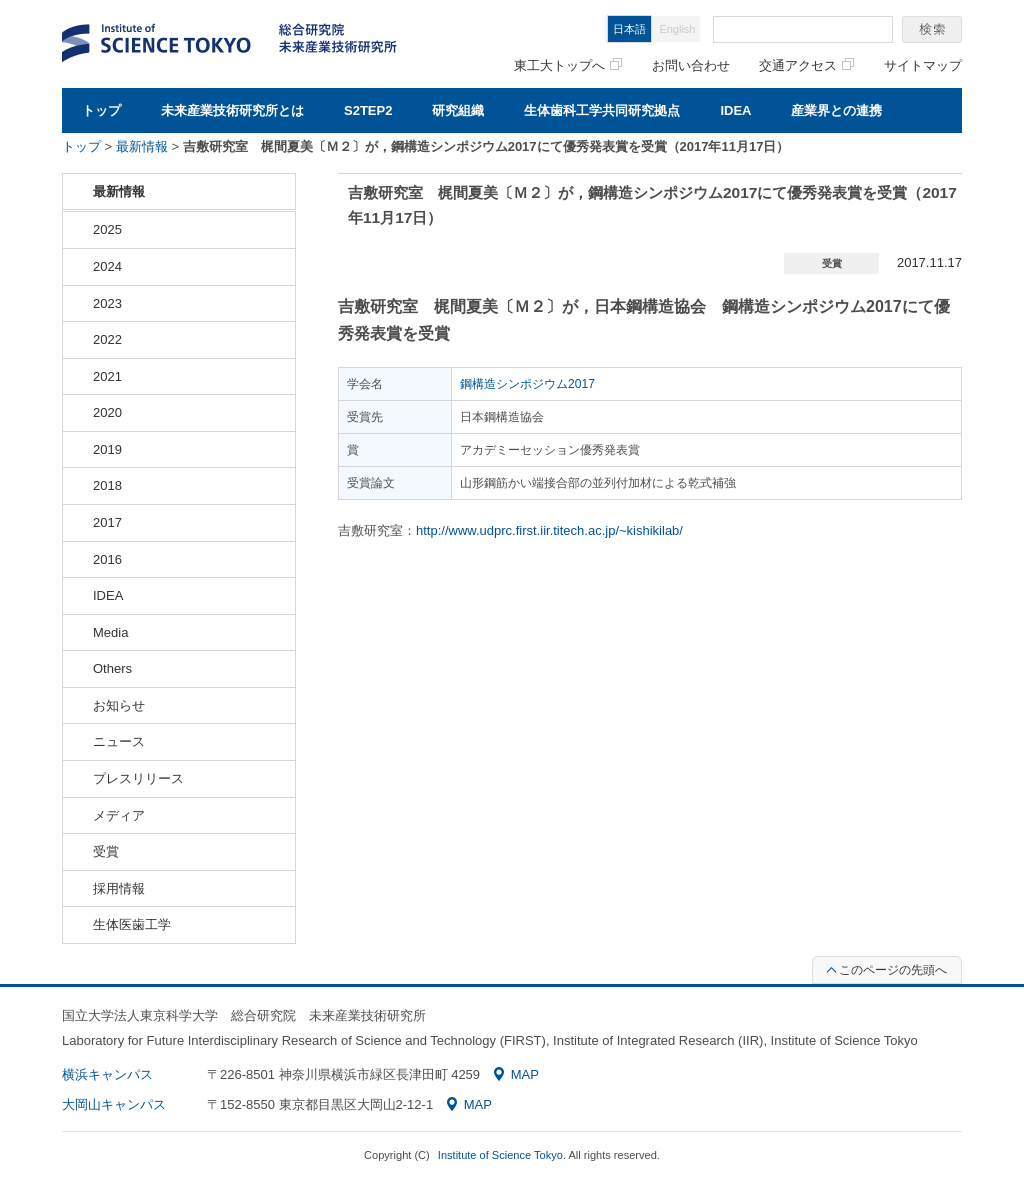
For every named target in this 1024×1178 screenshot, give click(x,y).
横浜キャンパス (107, 1074)
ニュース (119, 741)
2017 (107, 522)
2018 (107, 485)
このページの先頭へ (887, 970)
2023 (107, 303)
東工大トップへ (568, 65)
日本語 (629, 29)
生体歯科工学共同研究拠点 (602, 110)
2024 (107, 266)
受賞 (106, 851)
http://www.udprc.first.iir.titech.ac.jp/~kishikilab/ (549, 530)
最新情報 (142, 146)
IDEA (735, 110)
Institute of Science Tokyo (500, 1155)
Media (110, 632)
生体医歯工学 (132, 924)
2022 (107, 339)
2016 (107, 559)
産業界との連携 (836, 110)
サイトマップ (923, 65)
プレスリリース (138, 778)
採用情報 (119, 888)
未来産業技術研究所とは (232, 110)
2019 (107, 449)
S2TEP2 (368, 110)
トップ (101, 110)
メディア (119, 815)
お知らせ (119, 705)
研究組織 (458, 110)
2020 (107, 412)
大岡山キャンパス (114, 1104)
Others (112, 668)
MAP (516, 1074)
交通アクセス (806, 65)
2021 (107, 376)
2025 (107, 229)
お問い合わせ (691, 65)
